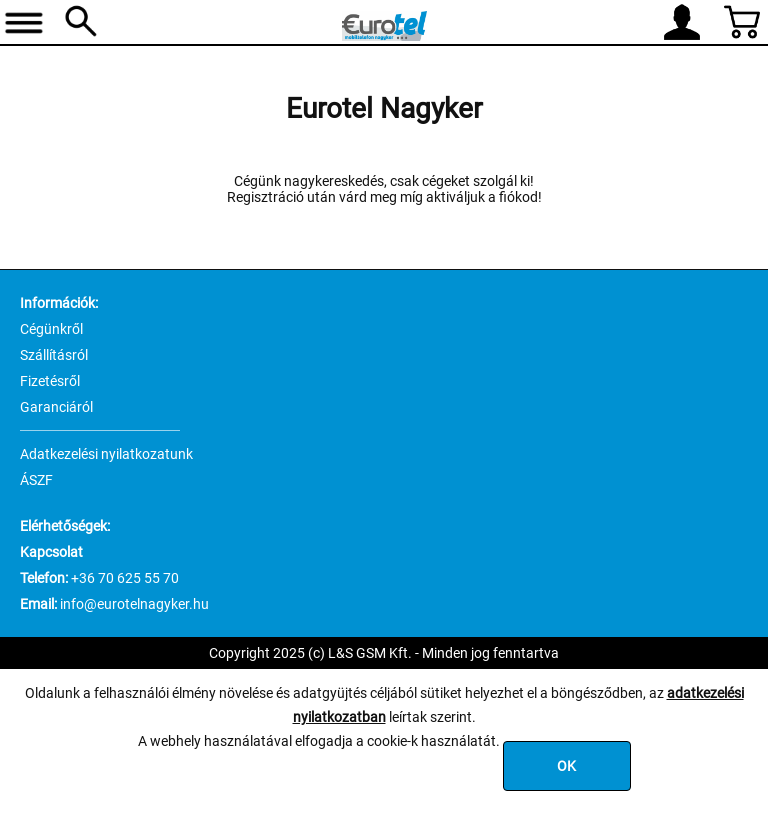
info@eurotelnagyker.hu (134, 604)
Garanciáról (56, 407)
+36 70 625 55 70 (125, 578)
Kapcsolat (51, 552)
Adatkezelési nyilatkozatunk (106, 454)
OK (566, 766)
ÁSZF (36, 480)
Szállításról (54, 355)
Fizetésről (50, 381)
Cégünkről (51, 329)
